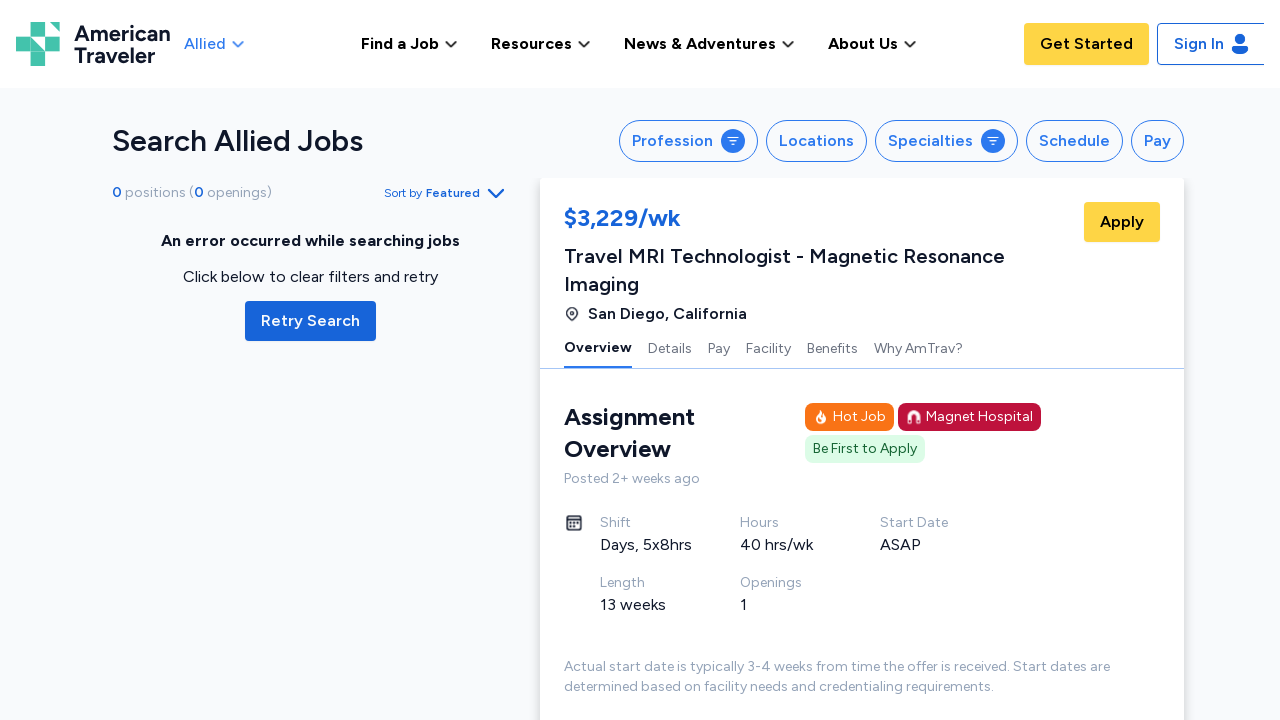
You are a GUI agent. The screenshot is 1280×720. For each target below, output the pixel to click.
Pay (719, 348)
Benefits (832, 348)
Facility (768, 348)
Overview (598, 347)
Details (670, 348)
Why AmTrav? (918, 348)
